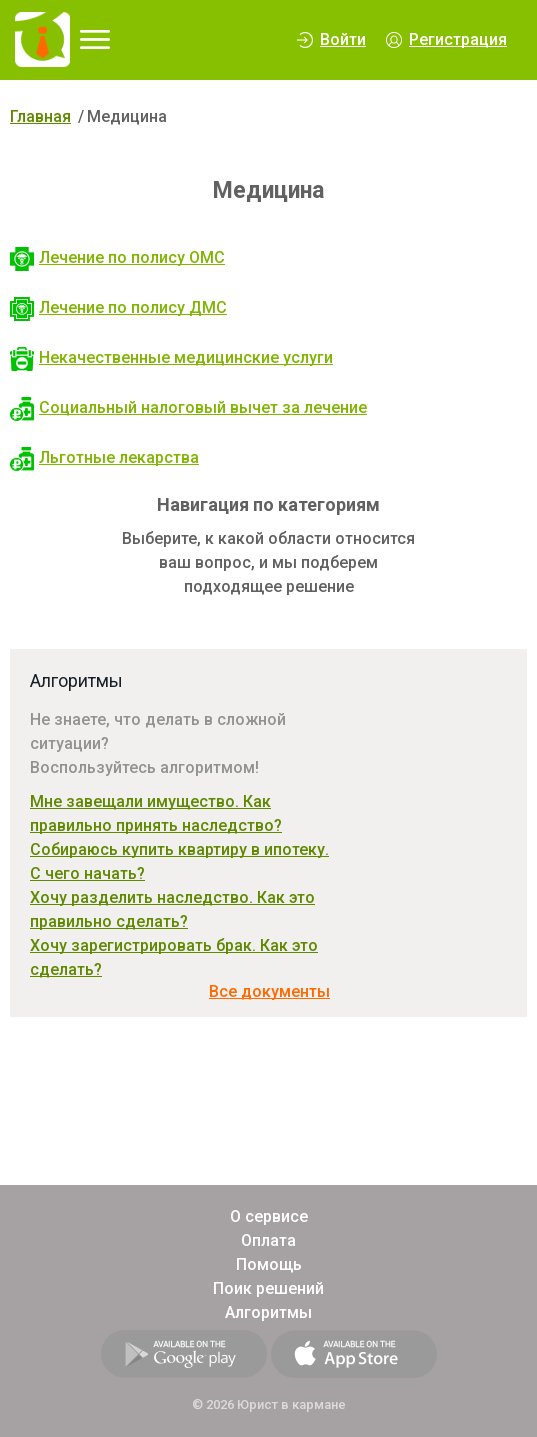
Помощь (269, 1264)
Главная (40, 116)
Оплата (268, 1240)
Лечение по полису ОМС (117, 257)
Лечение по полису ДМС (118, 307)
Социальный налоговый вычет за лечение (188, 407)
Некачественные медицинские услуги (171, 357)
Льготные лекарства (104, 457)
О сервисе (269, 1216)
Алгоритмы (268, 1312)
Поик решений (268, 1288)
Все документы (269, 991)
